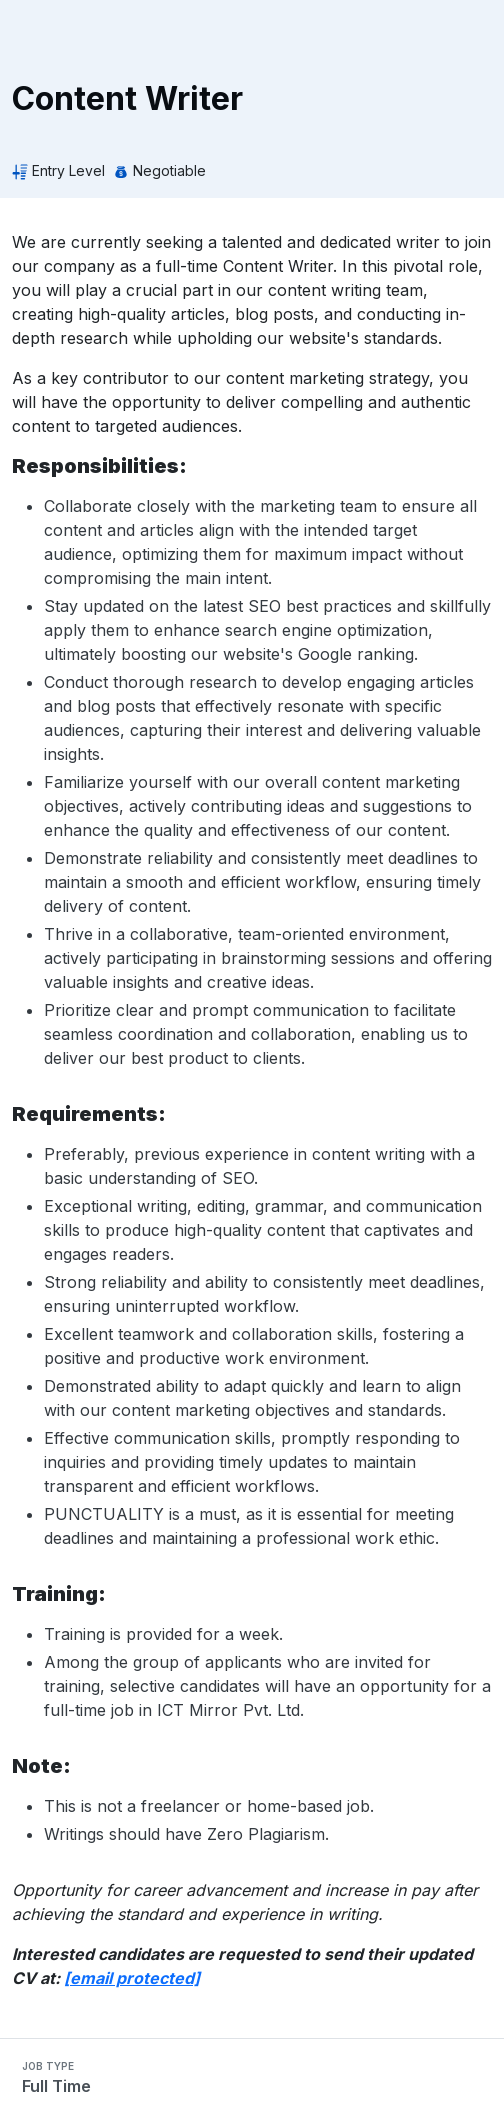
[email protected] (132, 1978)
